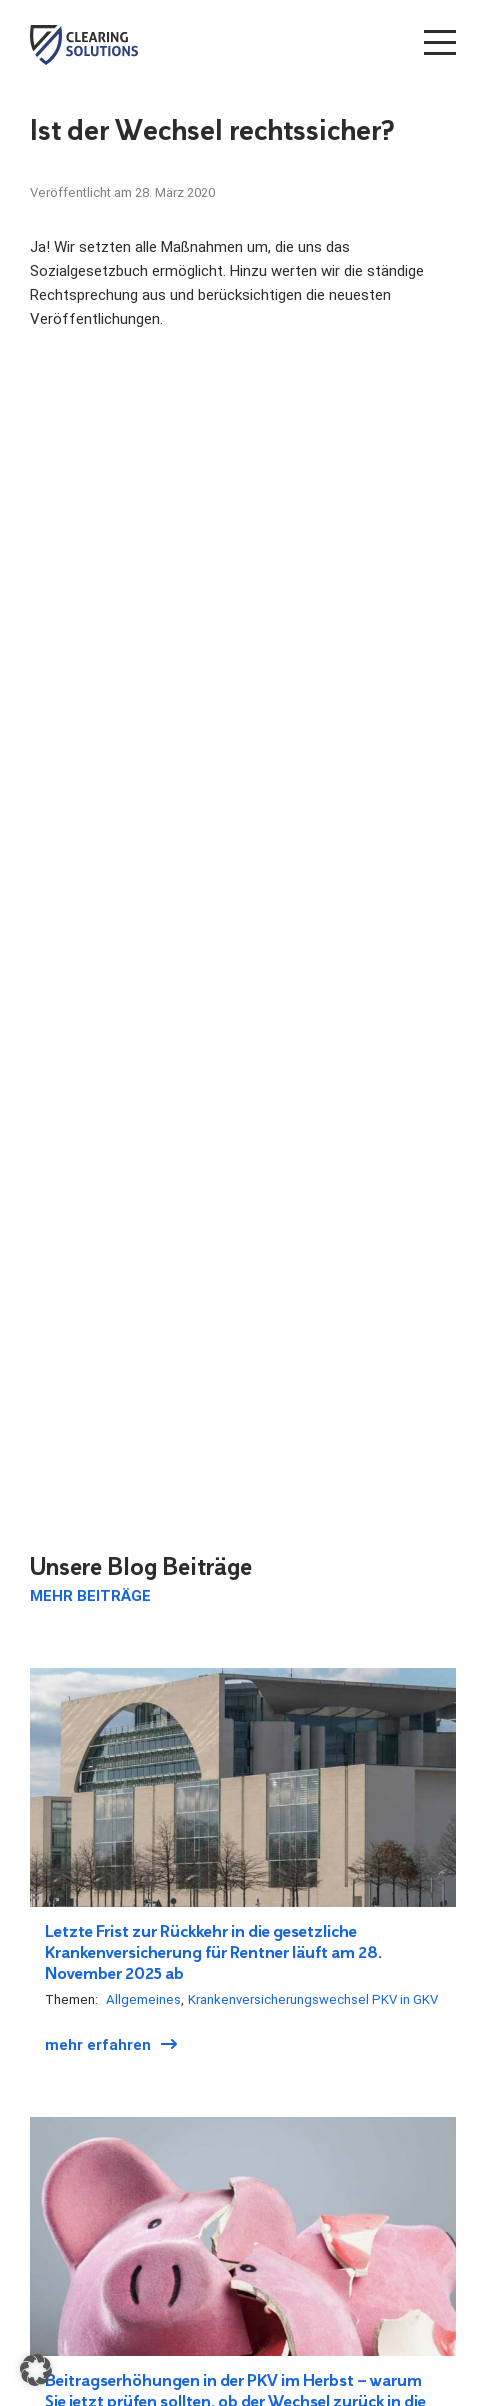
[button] (36, 2370)
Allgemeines (143, 1999)
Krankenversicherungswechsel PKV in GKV (313, 1999)
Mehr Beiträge (90, 1596)
